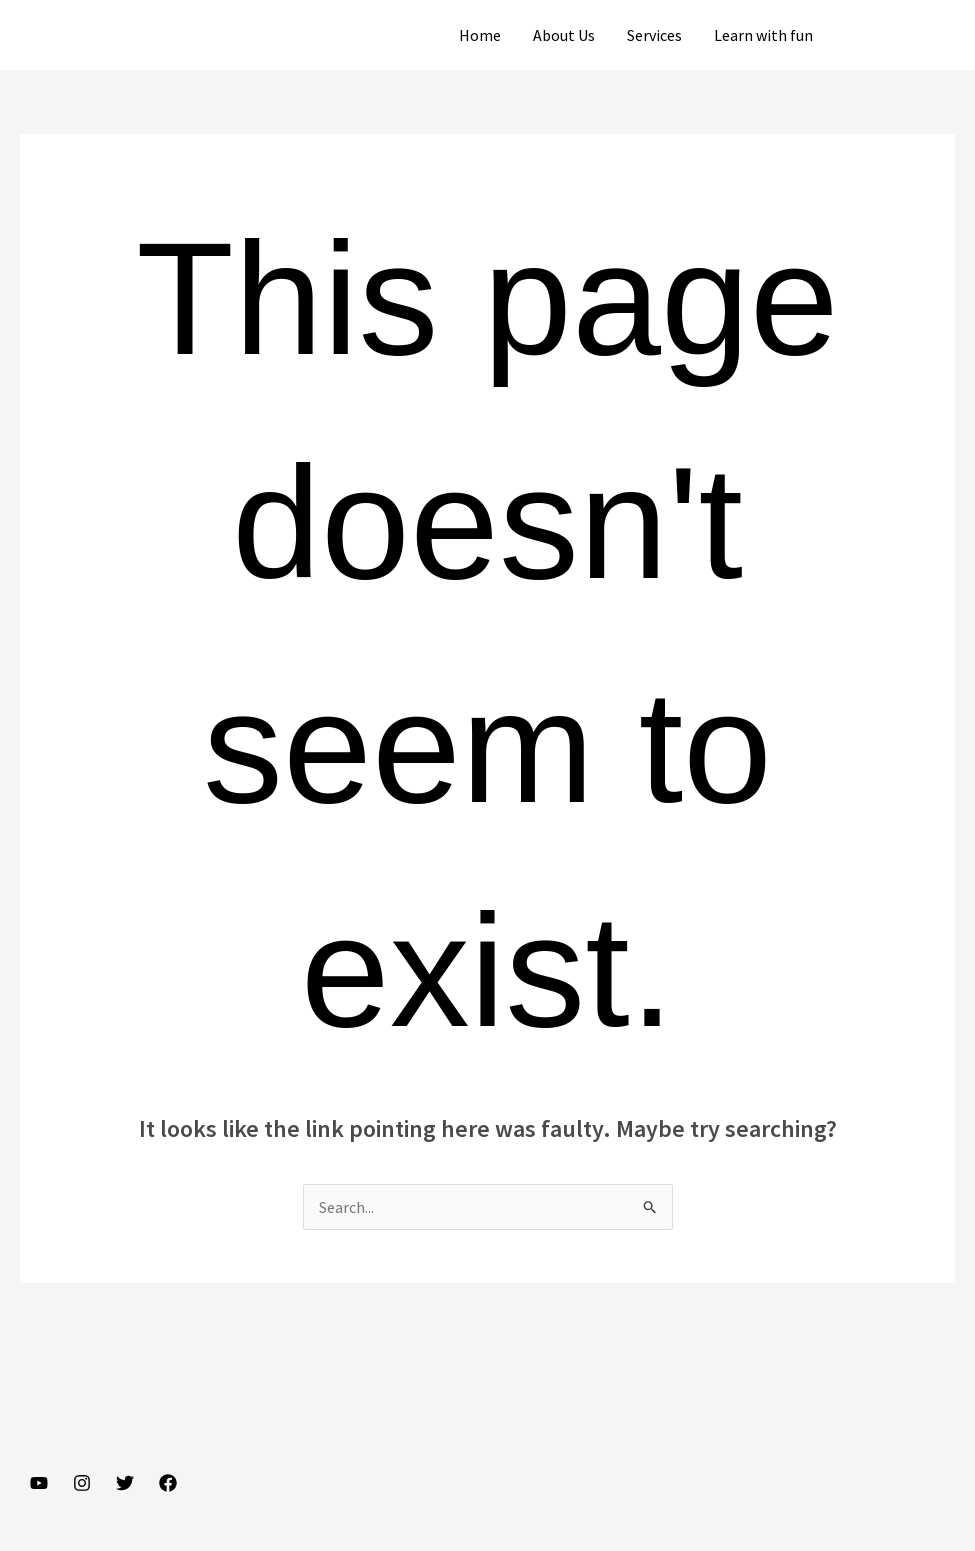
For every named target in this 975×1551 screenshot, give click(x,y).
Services (654, 35)
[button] (902, 35)
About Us (564, 35)
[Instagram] (82, 1483)
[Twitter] (125, 1483)
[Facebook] (168, 1483)
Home (480, 35)
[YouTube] (39, 1483)
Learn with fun (763, 35)
